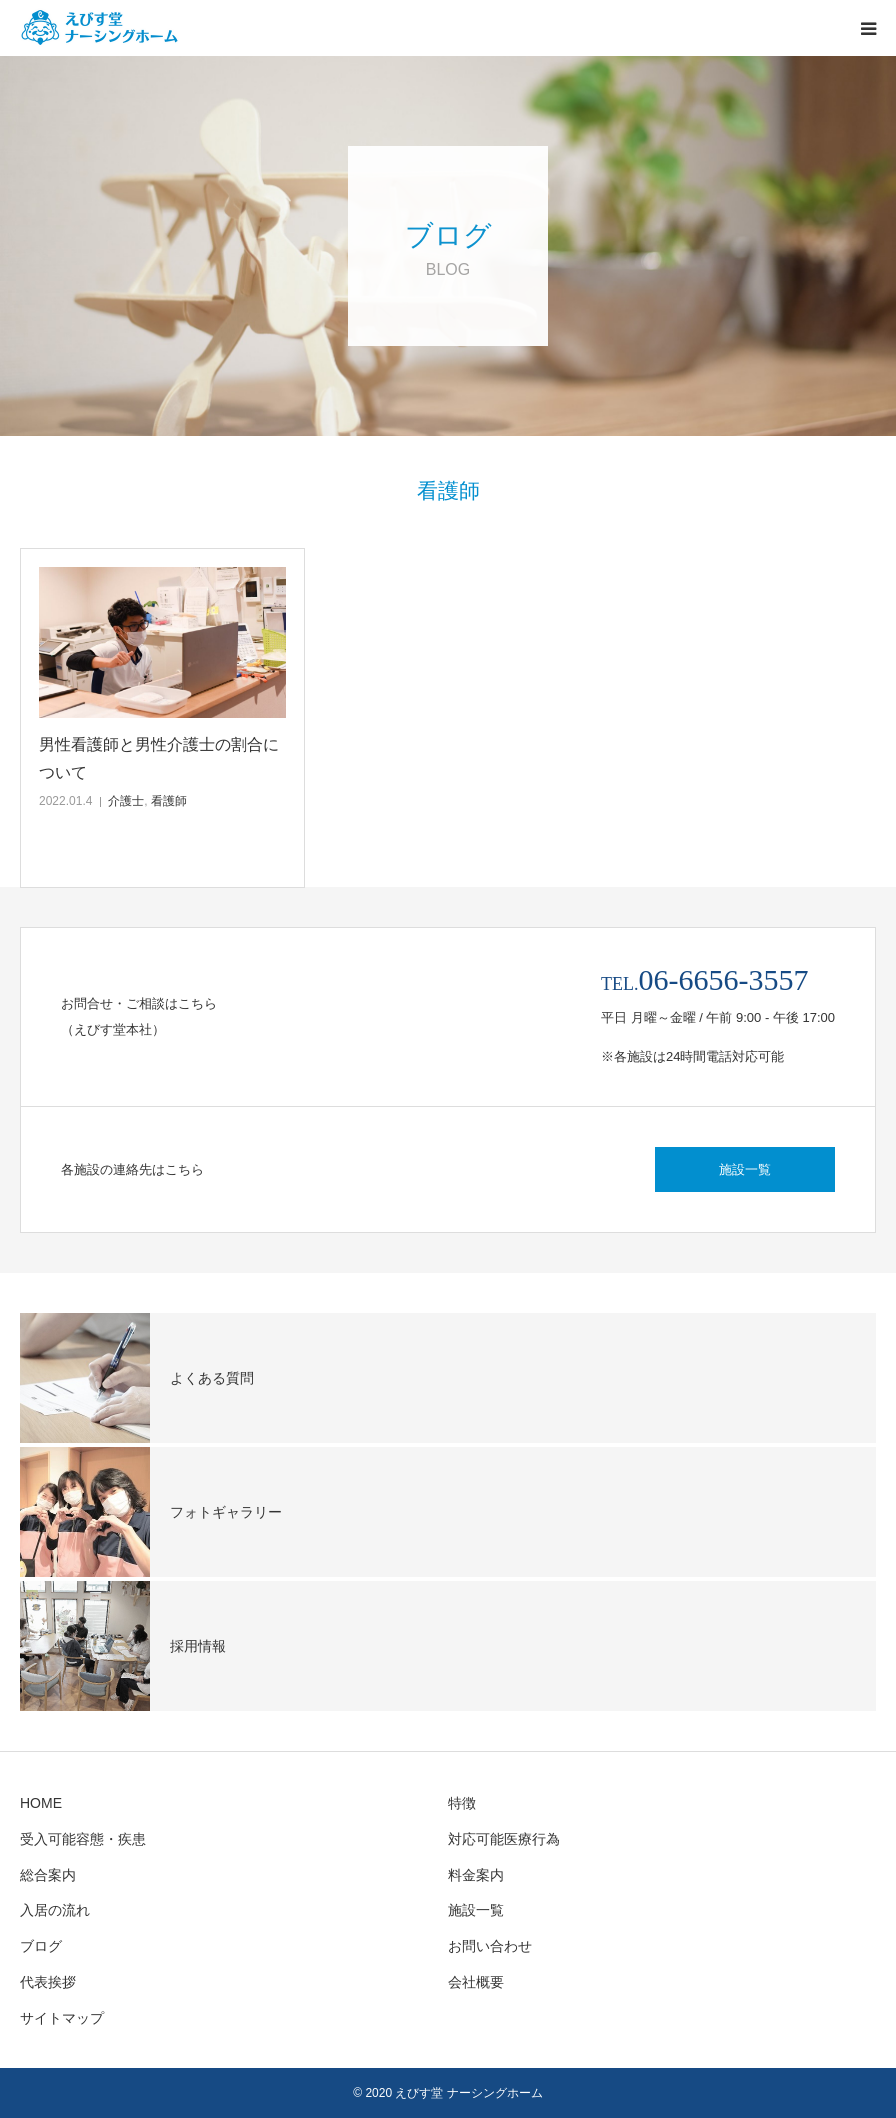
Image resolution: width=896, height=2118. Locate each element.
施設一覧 (745, 1169)
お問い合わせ (490, 1946)
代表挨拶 (48, 1982)
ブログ (41, 1946)
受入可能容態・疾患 (83, 1839)
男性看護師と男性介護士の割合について (159, 758)
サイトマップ (62, 2018)
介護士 (126, 801)
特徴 (462, 1803)
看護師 (169, 801)
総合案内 (48, 1875)
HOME (41, 1803)
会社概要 (476, 1982)
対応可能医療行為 (504, 1839)
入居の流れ (55, 1910)
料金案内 (476, 1875)
